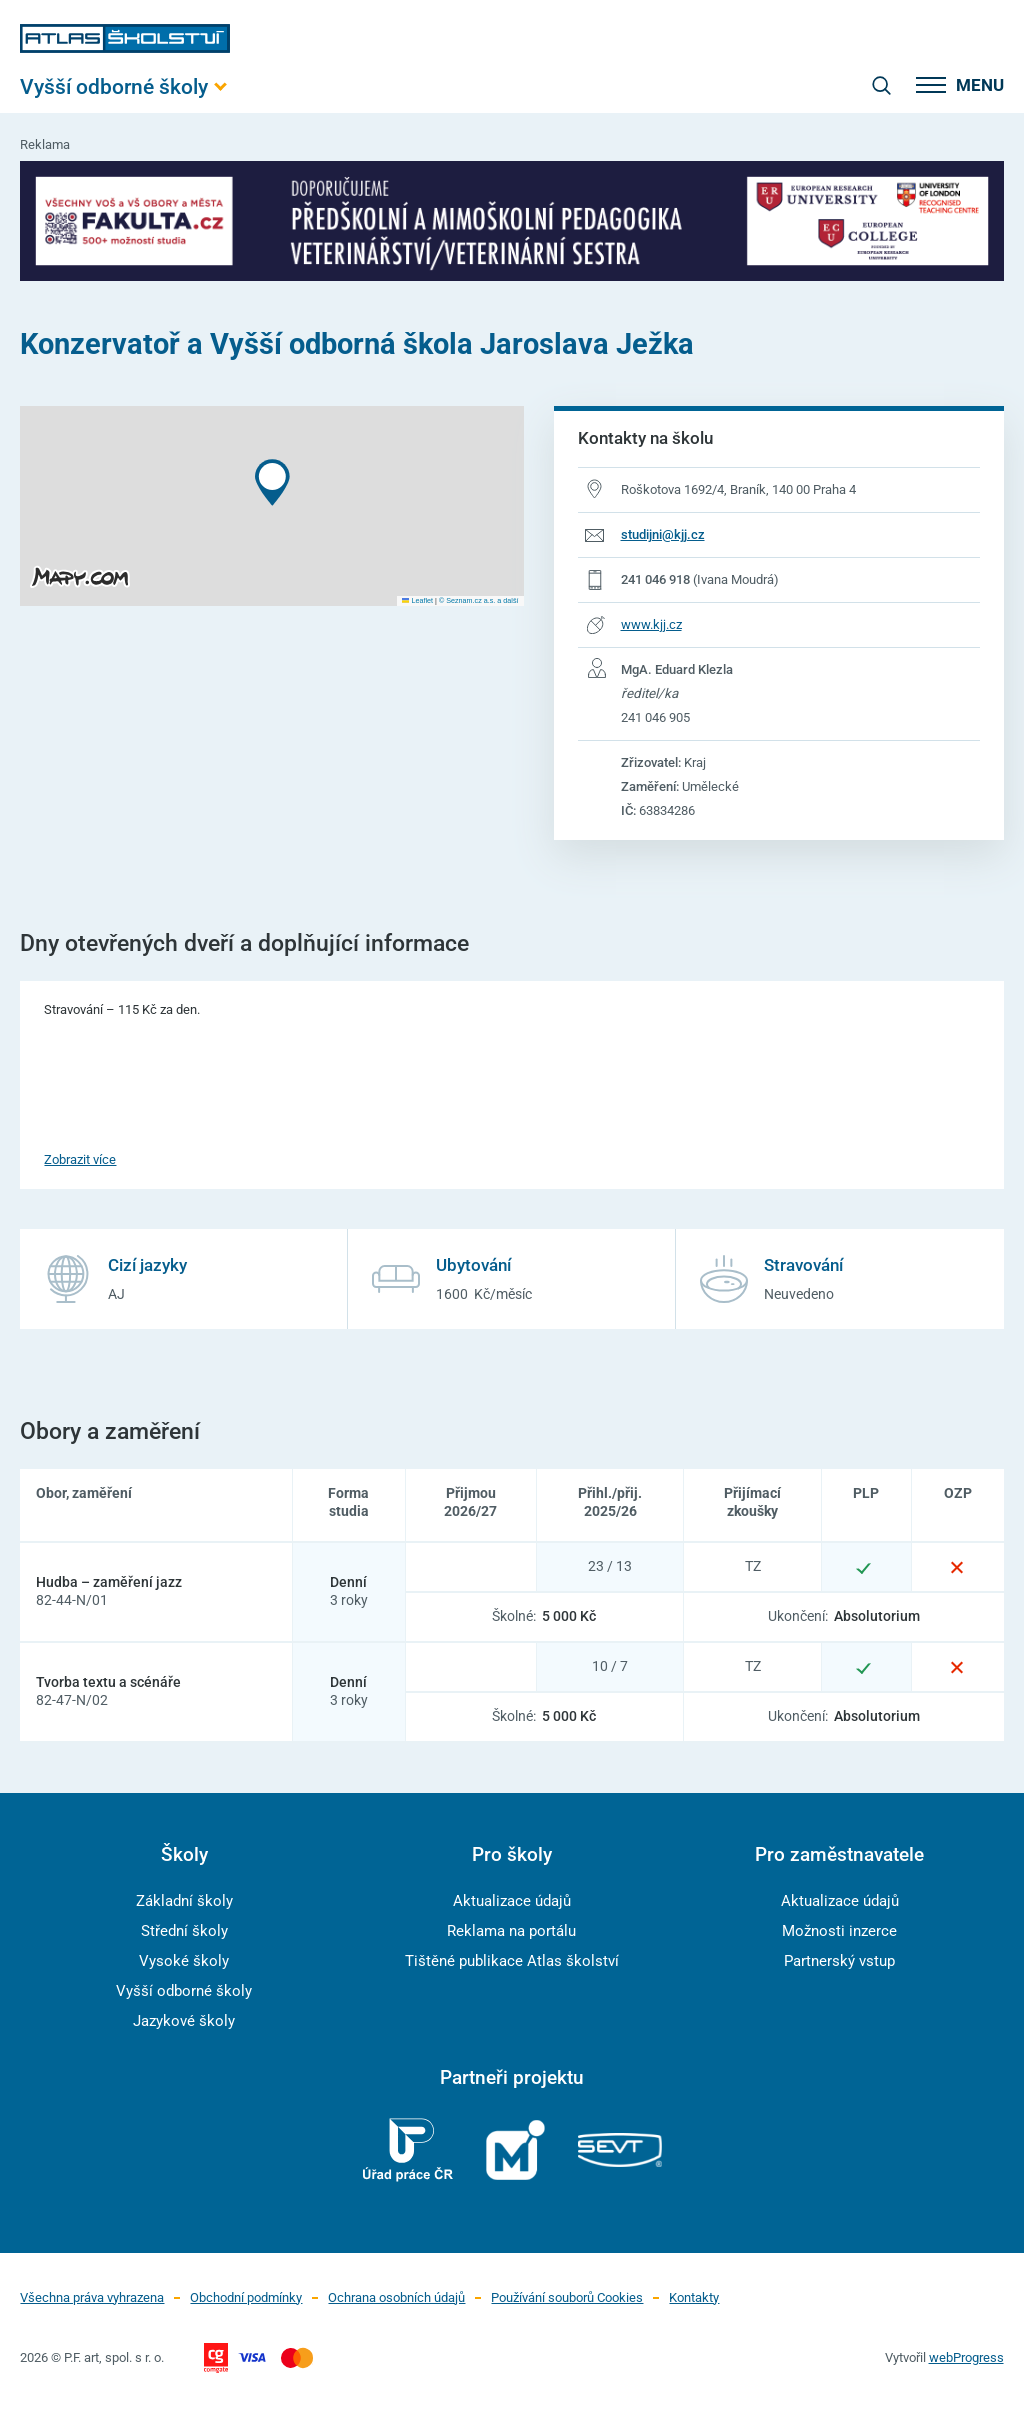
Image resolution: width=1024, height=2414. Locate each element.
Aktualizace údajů (512, 1901)
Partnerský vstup (839, 1961)
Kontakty (694, 2297)
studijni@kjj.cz (663, 534)
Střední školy (184, 1931)
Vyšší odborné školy (184, 1991)
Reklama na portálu (511, 1931)
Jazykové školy (184, 2021)
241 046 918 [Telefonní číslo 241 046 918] (655, 579)
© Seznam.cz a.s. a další (479, 600)
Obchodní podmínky (246, 2297)
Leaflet (417, 600)
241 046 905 (655, 717)
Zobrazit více (80, 1159)
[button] (272, 482)
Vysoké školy (184, 1961)
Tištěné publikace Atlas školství (512, 1961)
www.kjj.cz (651, 624)
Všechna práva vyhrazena (92, 2297)
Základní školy (184, 1901)
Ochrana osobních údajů (396, 2297)
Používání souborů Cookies (567, 2297)
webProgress (966, 2357)
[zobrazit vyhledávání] (881, 85)
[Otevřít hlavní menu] (125, 86)
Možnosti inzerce (839, 1931)
